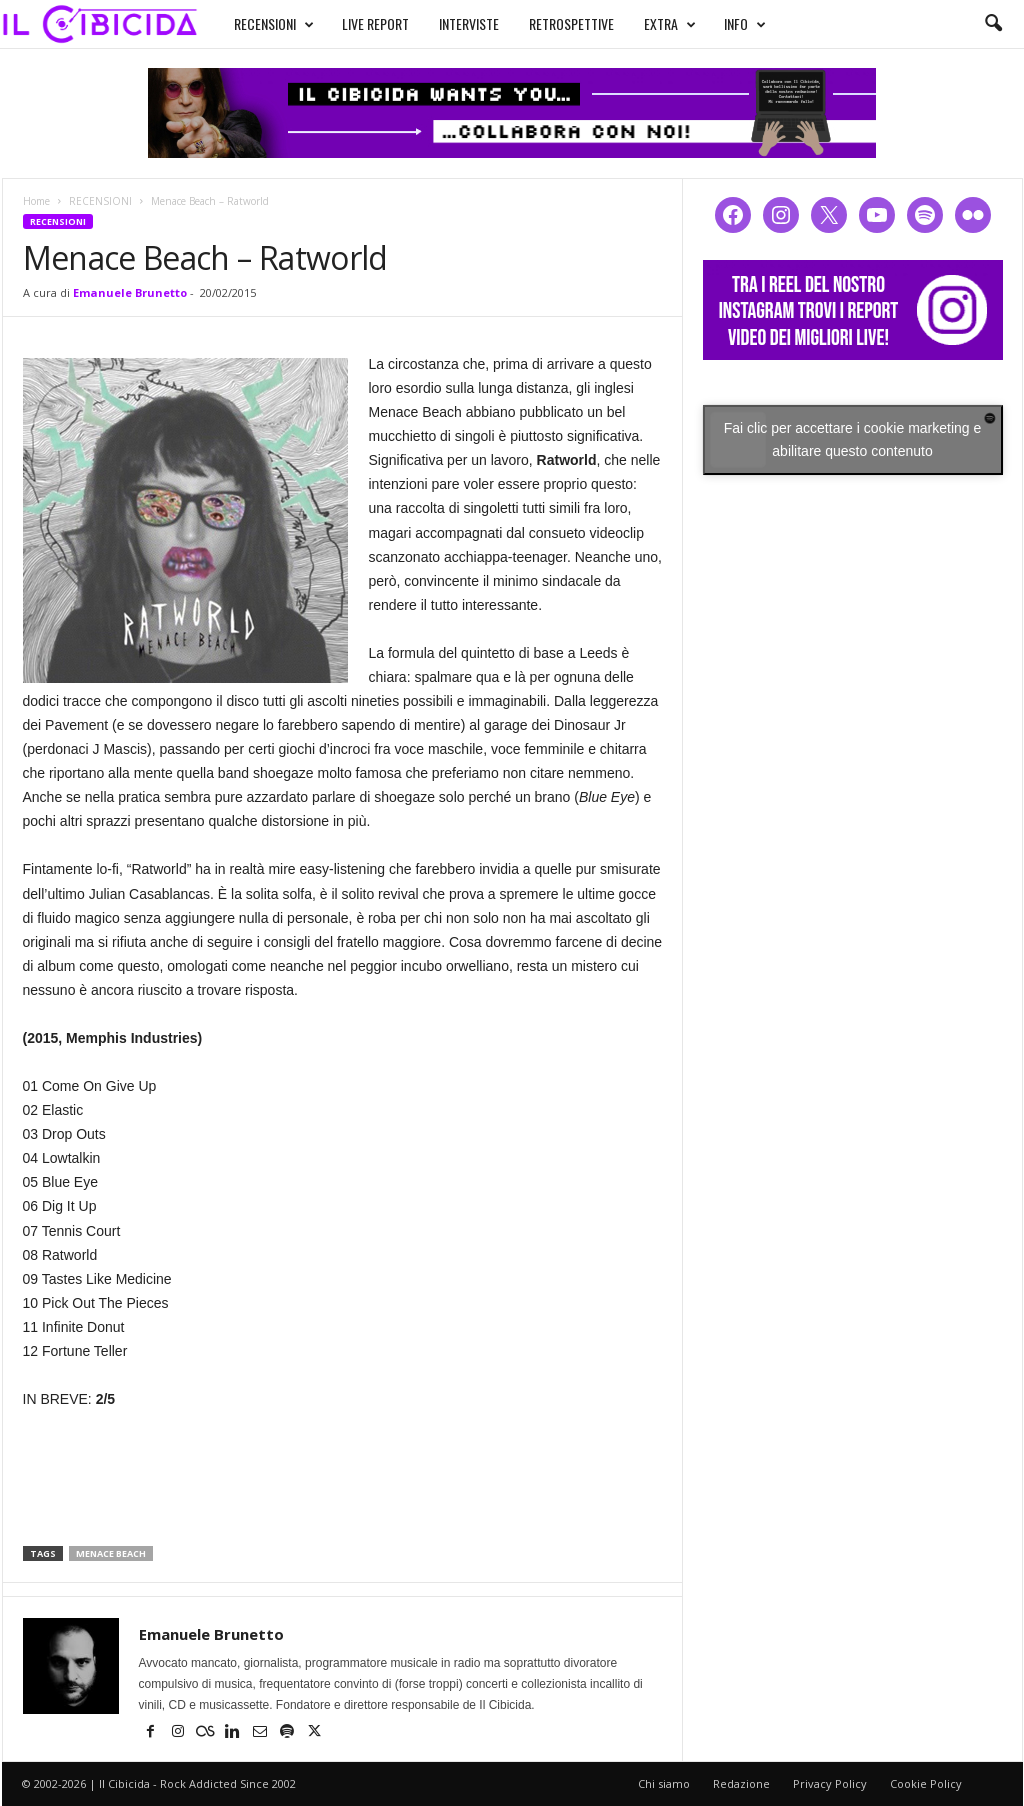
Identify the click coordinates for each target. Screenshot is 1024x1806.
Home (36, 201)
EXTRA (651, 22)
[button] (993, 24)
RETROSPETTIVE (552, 21)
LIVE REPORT (356, 21)
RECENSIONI (255, 22)
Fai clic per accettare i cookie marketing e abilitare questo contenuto (853, 439)
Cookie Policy (926, 1783)
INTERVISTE (450, 21)
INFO (726, 22)
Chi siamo (664, 1783)
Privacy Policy (830, 1783)
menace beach (111, 1553)
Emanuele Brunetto (130, 292)
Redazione (741, 1783)
